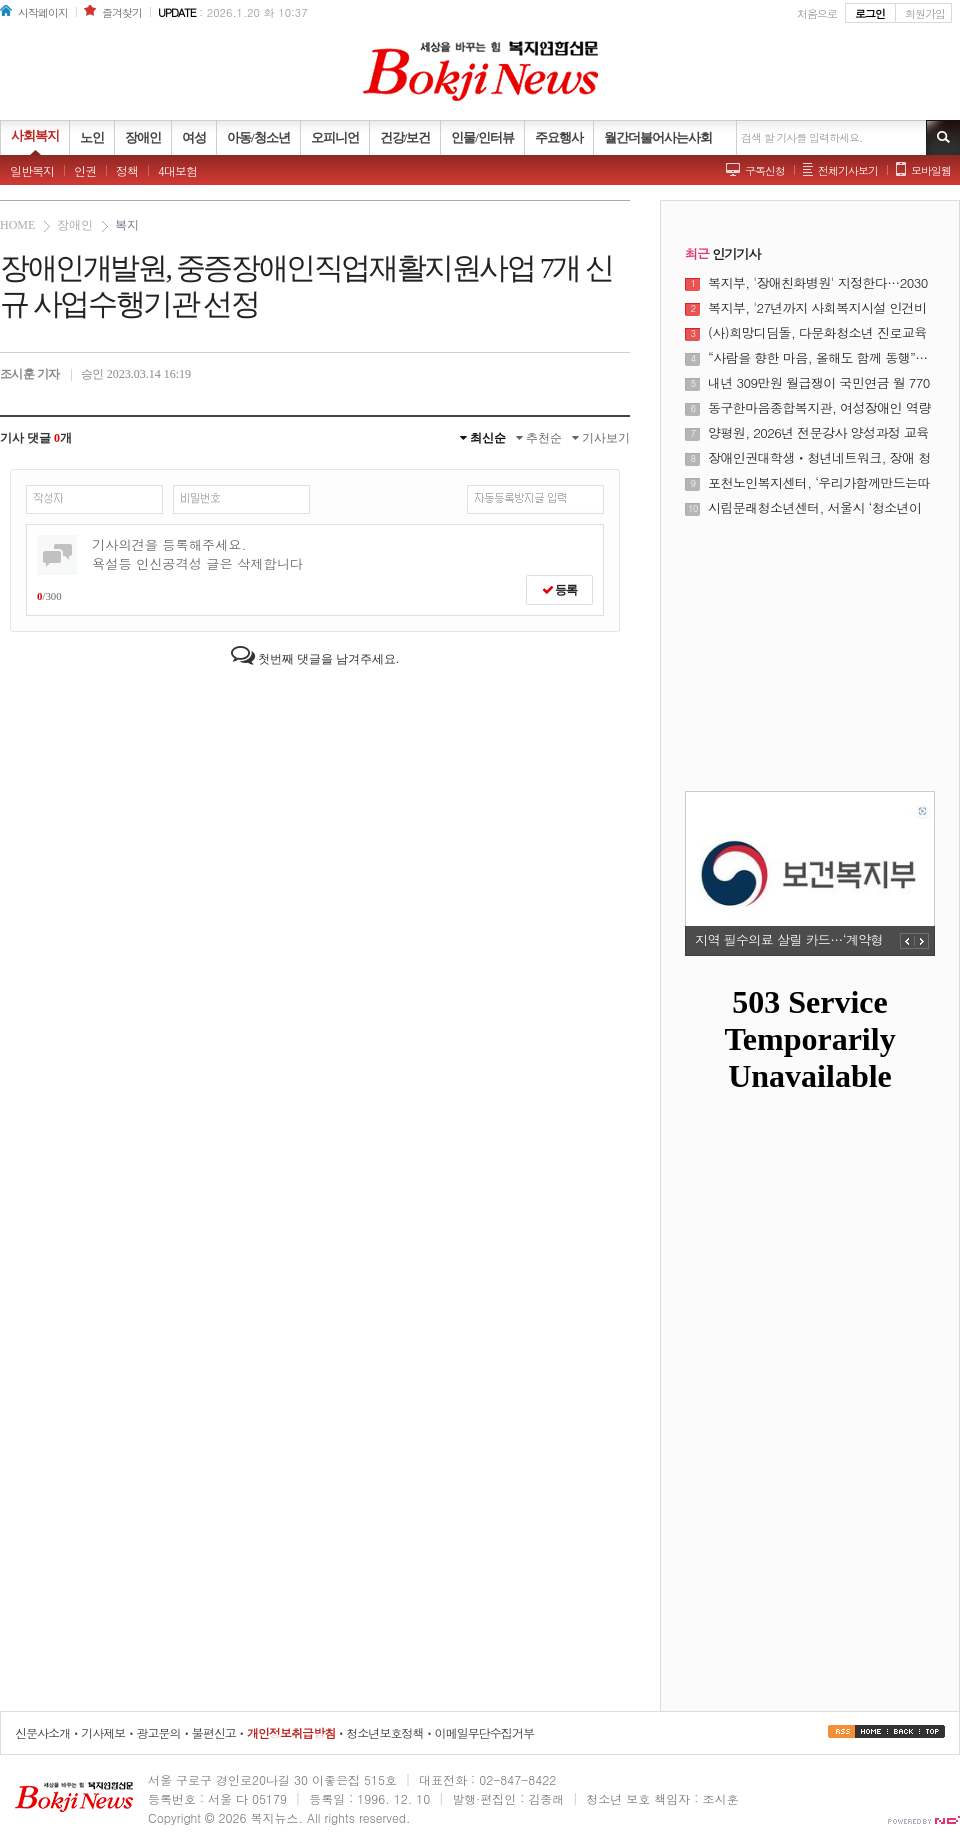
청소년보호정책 (384, 1732)
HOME (17, 225)
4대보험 (177, 170)
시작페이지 (43, 12)
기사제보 (103, 1732)
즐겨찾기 (122, 12)
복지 (127, 225)
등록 (559, 590)
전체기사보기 (848, 170)
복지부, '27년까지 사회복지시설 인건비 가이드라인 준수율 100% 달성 (817, 308)
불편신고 (214, 1732)
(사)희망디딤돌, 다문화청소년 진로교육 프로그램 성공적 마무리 (817, 333)
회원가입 (925, 13)
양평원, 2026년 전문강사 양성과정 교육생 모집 (818, 433)
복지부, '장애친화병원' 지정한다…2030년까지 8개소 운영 (818, 283)
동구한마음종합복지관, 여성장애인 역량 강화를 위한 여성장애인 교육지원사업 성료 (821, 408)
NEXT (922, 941)
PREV (907, 941)
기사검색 (943, 137)
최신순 (483, 438)
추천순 (539, 438)
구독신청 (765, 170)
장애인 (75, 225)
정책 (127, 170)
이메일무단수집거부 (484, 1732)
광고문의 (158, 1732)
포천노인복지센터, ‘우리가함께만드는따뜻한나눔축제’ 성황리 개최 (819, 483)
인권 (85, 170)
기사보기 (601, 438)
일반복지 (32, 170)
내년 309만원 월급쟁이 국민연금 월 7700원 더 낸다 (819, 383)
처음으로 (817, 13)
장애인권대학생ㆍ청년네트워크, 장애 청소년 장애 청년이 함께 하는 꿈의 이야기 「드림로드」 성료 (819, 458)
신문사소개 (42, 1732)
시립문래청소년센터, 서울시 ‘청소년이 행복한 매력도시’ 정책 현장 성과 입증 (814, 508)
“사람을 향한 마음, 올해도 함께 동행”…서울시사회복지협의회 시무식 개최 (818, 358)
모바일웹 (931, 170)
